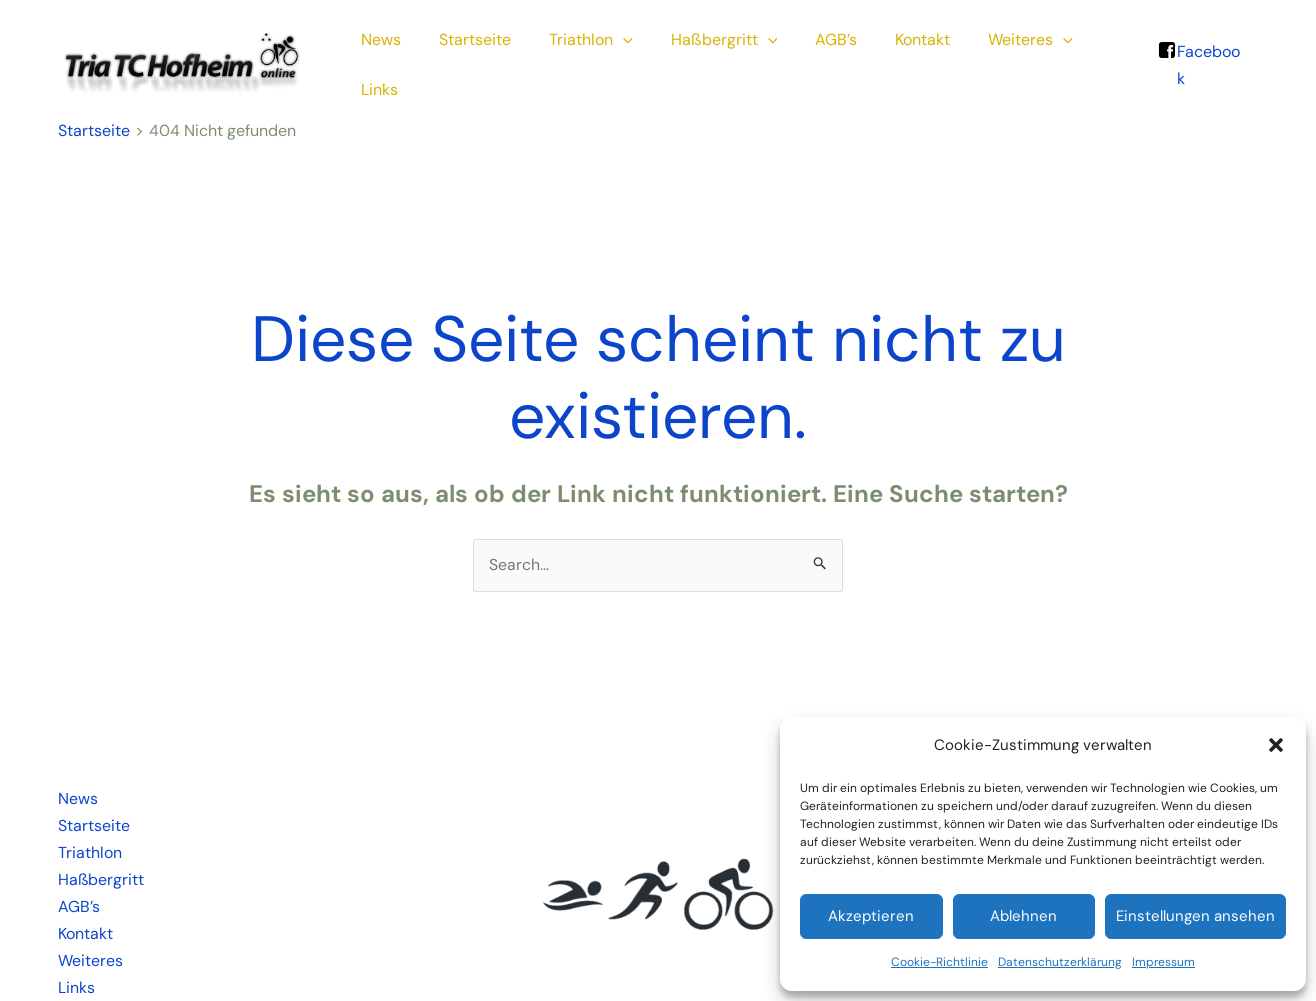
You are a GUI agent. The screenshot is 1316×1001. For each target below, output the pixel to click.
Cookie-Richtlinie (939, 962)
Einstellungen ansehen (1195, 916)
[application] (620, 59)
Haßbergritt (715, 59)
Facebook (1210, 58)
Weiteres (1003, 59)
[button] (1276, 745)
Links (1096, 58)
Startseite (478, 58)
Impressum (1163, 962)
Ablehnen (1023, 916)
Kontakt (901, 58)
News (390, 58)
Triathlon (588, 59)
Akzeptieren (871, 916)
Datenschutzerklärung (1060, 962)
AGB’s (821, 58)
